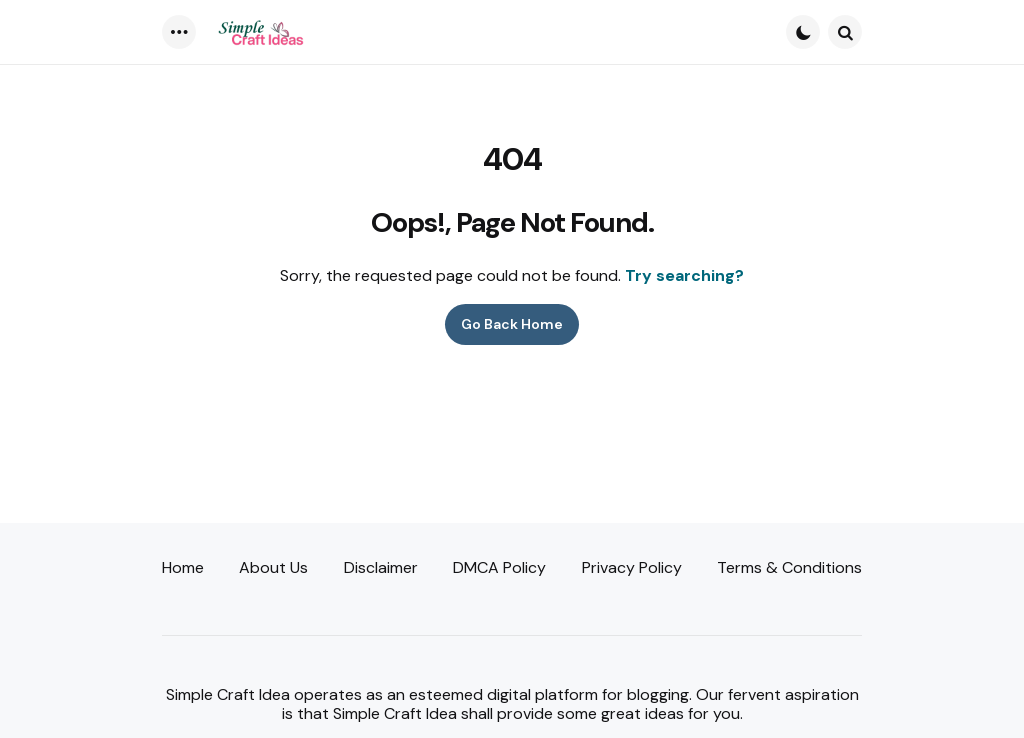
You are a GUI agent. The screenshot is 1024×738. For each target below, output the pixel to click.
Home (183, 567)
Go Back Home (512, 324)
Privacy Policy (632, 567)
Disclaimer (381, 567)
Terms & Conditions (789, 567)
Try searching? (684, 275)
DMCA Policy (499, 567)
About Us (273, 567)
